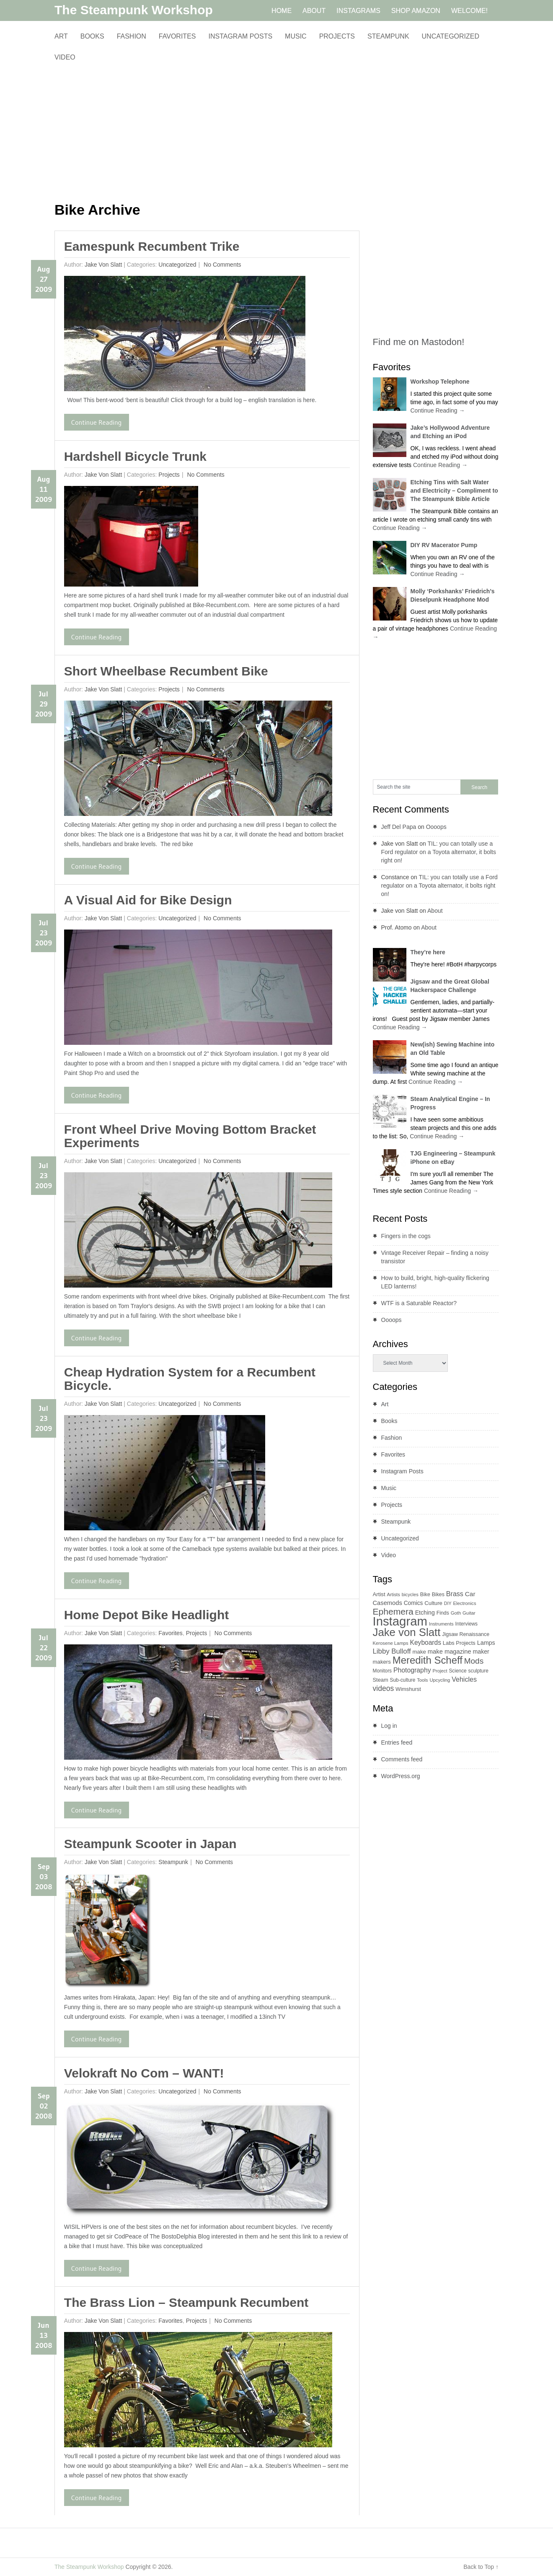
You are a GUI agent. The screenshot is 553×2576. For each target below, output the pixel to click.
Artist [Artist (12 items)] (379, 1594)
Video (64, 57)
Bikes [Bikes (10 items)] (438, 1594)
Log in (389, 1725)
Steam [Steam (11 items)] (380, 1680)
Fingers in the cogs (406, 1236)
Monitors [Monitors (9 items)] (382, 1671)
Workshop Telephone (440, 381)
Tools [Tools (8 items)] (422, 1680)
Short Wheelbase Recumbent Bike (166, 671)
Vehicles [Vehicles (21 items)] (464, 1679)
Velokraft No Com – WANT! (144, 2073)
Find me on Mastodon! (419, 342)
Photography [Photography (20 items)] (412, 1670)
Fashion (131, 36)
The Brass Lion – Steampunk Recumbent (186, 2302)
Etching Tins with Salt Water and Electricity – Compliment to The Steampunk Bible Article (454, 490)
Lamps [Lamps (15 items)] (486, 1642)
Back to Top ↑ (481, 2566)
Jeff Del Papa (398, 826)
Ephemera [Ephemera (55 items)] (393, 1611)
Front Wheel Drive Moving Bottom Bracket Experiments (190, 1136)
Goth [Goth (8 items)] (456, 1612)
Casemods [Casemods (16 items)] (387, 1603)
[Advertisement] (206, 132)
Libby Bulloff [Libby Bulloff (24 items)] (392, 1651)
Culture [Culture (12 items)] (433, 1603)
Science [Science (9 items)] (457, 1671)
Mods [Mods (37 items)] (473, 1661)
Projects (337, 36)
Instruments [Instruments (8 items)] (441, 1623)
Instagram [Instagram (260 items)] (400, 1621)
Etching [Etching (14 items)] (425, 1612)
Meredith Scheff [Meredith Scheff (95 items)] (428, 1660)
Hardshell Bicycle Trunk (135, 456)
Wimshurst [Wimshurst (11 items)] (408, 1689)
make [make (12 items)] (419, 1652)
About (435, 910)
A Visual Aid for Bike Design (148, 900)
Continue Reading (96, 422)
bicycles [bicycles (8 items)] (410, 1594)
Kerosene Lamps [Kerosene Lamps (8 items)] (390, 1643)
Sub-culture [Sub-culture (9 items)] (403, 1680)
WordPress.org (400, 1776)
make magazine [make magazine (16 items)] (449, 1651)
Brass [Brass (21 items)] (454, 1593)
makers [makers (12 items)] (382, 1662)
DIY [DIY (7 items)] (448, 1603)
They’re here (428, 952)
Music (296, 36)
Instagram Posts (240, 36)
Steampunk (388, 36)
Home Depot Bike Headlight (146, 1615)
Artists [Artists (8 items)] (393, 1594)
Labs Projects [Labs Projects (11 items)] (459, 1643)
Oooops (436, 826)
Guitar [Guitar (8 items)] (469, 1612)
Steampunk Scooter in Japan (150, 1844)
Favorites (177, 36)
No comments (221, 264)
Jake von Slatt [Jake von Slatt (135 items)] (407, 1632)
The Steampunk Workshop (133, 10)
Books (92, 36)
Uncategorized (450, 36)
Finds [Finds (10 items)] (443, 1613)
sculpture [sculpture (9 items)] (478, 1671)
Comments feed (402, 1759)
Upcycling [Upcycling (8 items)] (439, 1680)
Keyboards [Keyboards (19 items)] (425, 1642)
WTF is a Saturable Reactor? (419, 1303)
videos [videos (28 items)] (383, 1688)
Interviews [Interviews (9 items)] (466, 1624)
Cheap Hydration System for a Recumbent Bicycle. (189, 1378)
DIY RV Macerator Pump (444, 545)
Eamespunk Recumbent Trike (151, 246)
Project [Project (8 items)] (440, 1670)
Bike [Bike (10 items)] (425, 1594)
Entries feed (397, 1742)
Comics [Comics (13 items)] (413, 1603)
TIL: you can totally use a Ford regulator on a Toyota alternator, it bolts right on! (438, 852)
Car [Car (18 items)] (470, 1593)
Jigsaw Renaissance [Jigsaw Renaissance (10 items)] (465, 1634)
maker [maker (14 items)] (481, 1651)
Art (61, 36)
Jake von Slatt (103, 264)
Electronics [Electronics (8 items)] (464, 1603)
